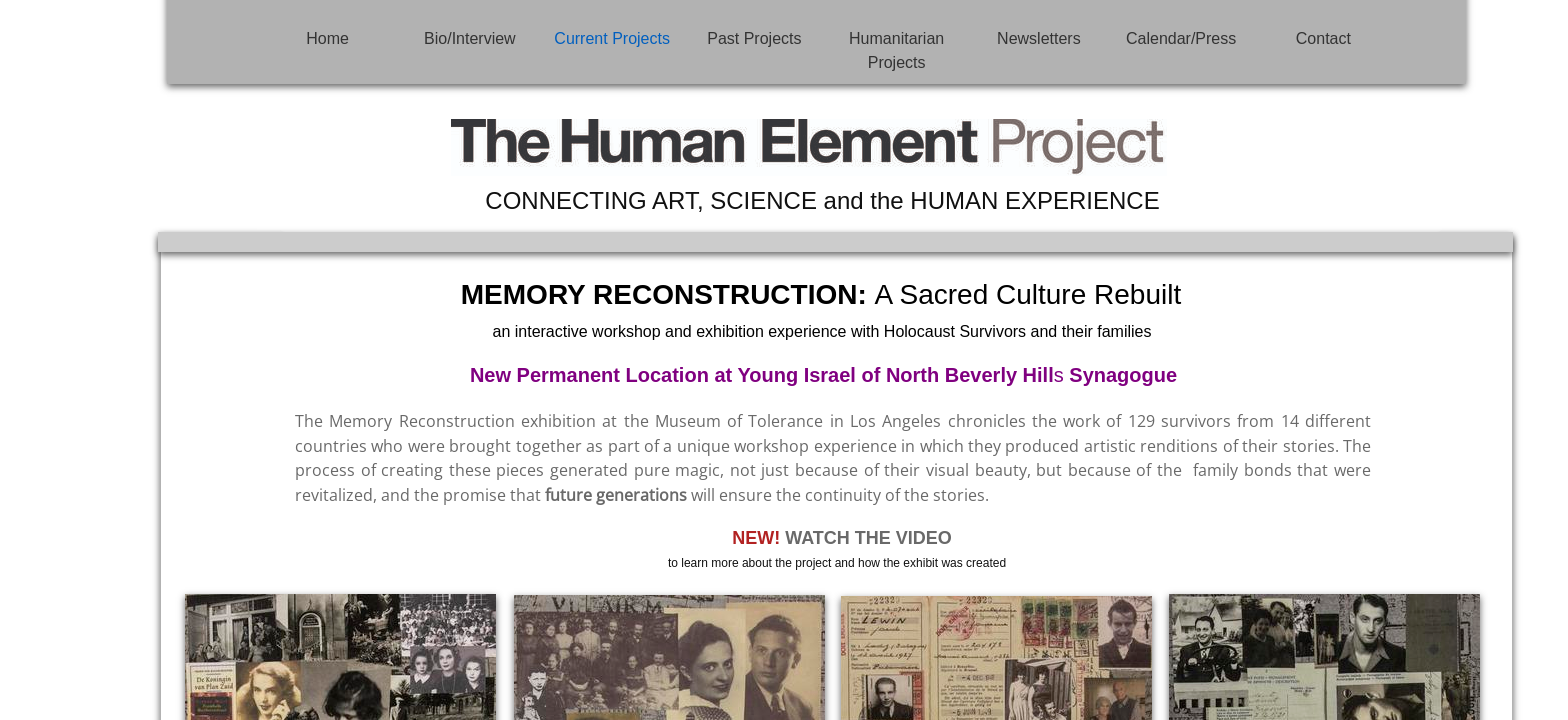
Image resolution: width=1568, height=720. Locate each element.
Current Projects (612, 38)
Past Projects (754, 38)
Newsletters (1039, 38)
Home (327, 38)
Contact (1323, 38)
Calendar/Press (1181, 38)
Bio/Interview (470, 38)
